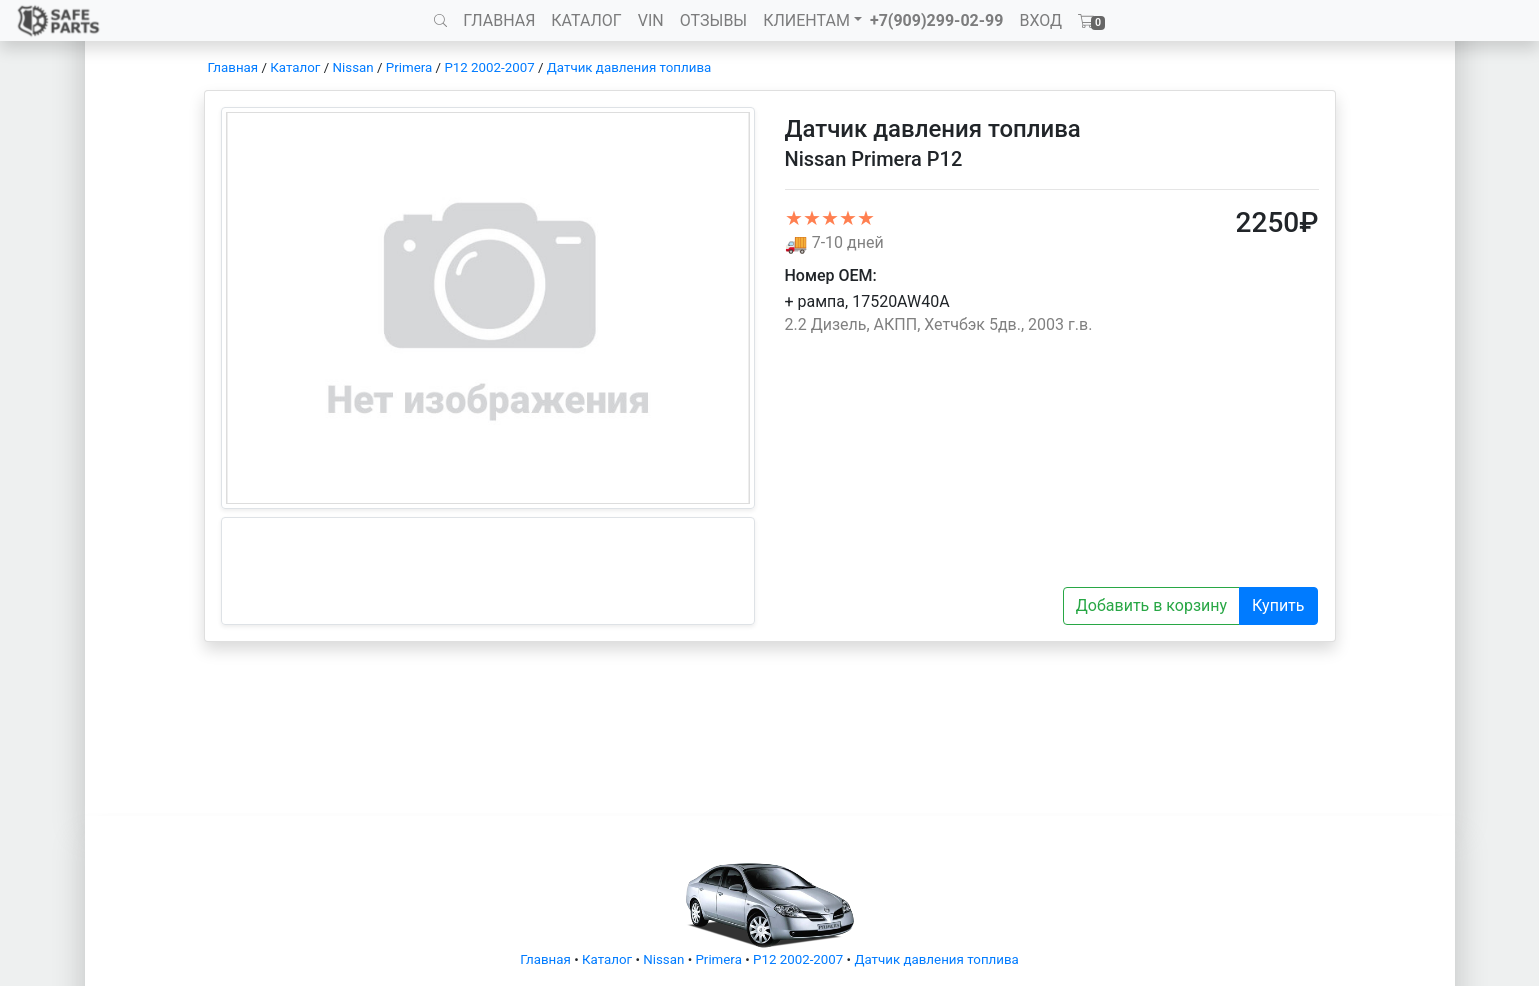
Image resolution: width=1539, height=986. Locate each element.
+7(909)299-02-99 (937, 20)
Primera (409, 67)
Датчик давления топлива (629, 67)
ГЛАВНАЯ (499, 20)
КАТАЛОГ (586, 20)
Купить (1278, 605)
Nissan (353, 67)
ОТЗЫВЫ (713, 20)
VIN (651, 20)
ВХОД (1040, 20)
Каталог (295, 67)
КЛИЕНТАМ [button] (806, 20)
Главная (233, 67)
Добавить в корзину (1151, 605)
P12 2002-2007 (489, 67)
